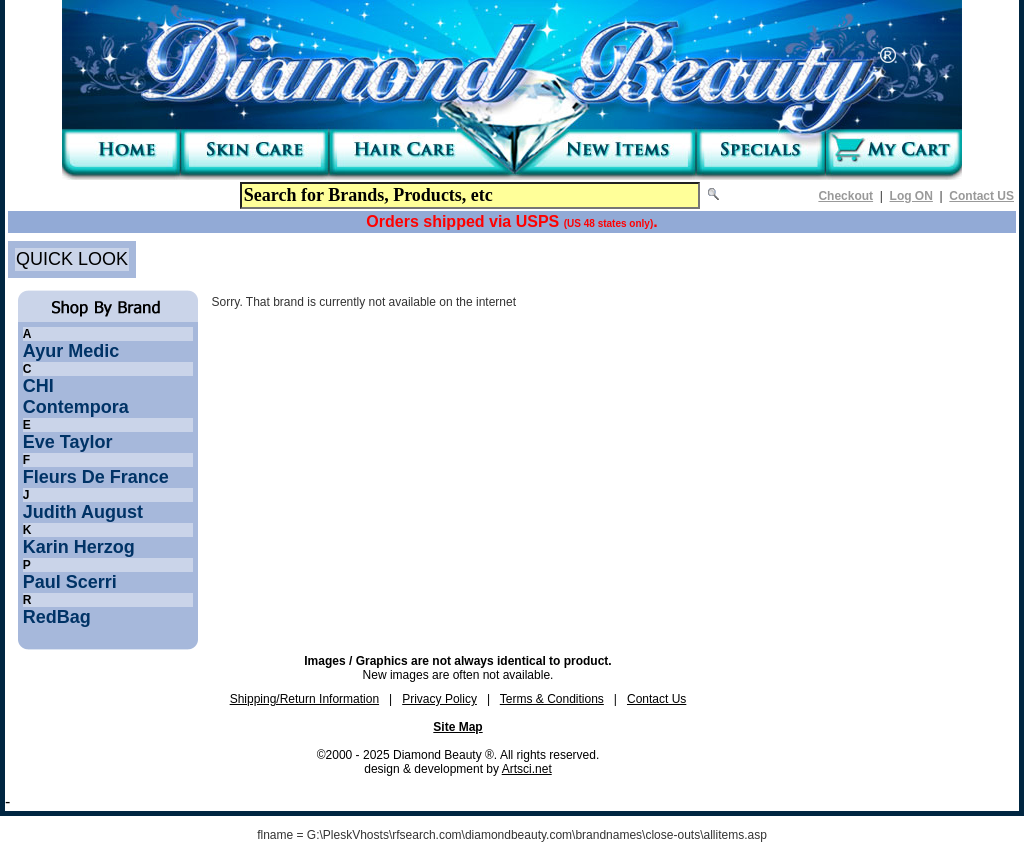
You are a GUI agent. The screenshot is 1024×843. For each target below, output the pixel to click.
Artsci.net (527, 769)
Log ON (911, 196)
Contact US (981, 196)
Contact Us (656, 699)
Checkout (845, 196)
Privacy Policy (439, 699)
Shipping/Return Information (304, 699)
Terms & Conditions (552, 699)
